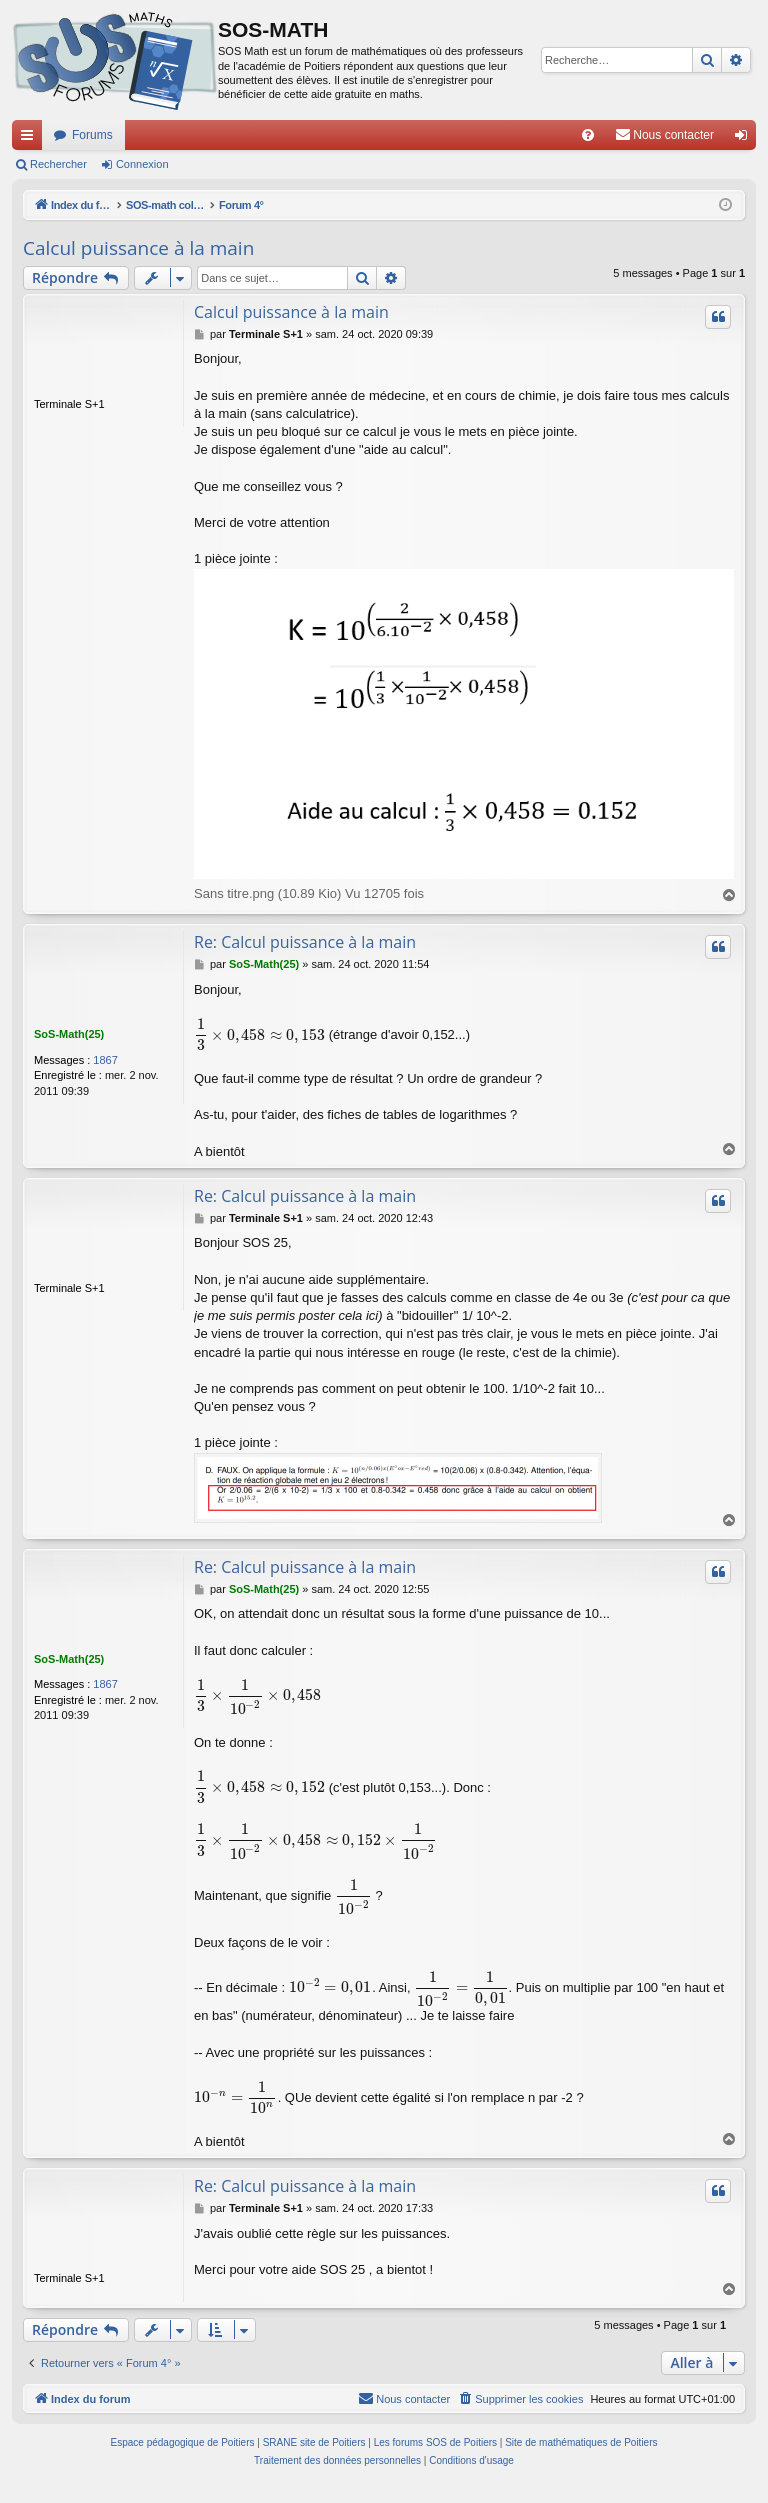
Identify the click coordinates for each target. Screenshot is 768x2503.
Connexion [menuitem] (745, 139)
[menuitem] (588, 135)
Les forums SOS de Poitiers (435, 2452)
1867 (105, 1060)
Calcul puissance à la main (138, 248)
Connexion (142, 164)
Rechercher (58, 164)
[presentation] (259, 1035)
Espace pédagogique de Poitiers (183, 2452)
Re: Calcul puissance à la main (305, 943)
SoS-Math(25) (69, 1035)
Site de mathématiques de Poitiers (581, 2452)
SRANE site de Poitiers (314, 2452)
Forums (92, 135)
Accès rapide (31, 139)
